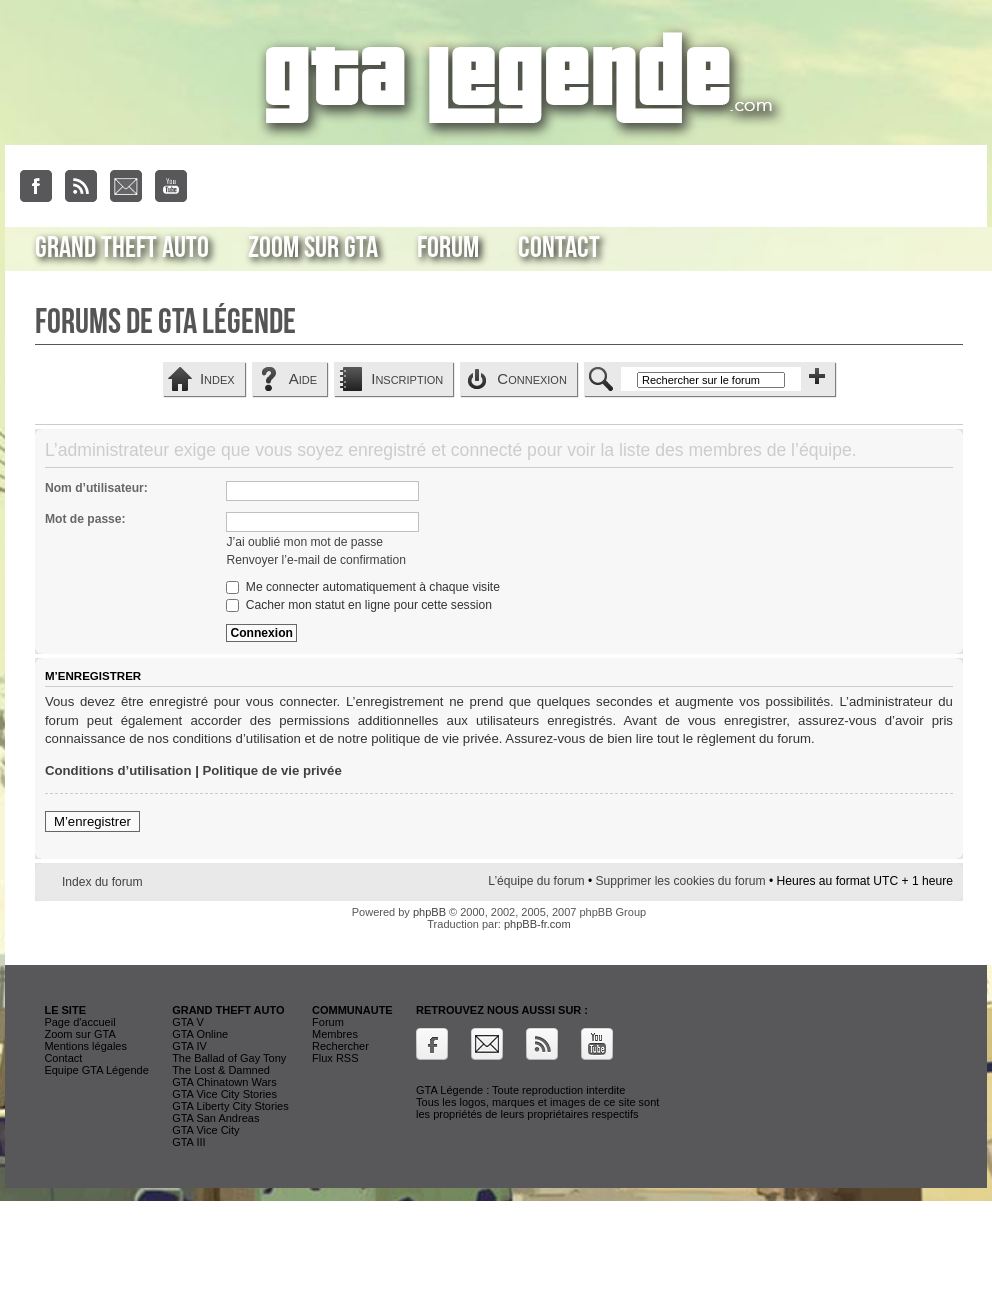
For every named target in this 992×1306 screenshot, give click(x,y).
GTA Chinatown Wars (224, 1082)
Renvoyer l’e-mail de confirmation (315, 560)
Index (217, 378)
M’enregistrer (92, 821)
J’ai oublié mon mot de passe (304, 542)
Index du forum (102, 882)
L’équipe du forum (536, 881)
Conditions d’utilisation (118, 770)
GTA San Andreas (215, 1118)
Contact (559, 248)
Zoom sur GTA (313, 248)
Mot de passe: (85, 519)
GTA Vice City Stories (224, 1094)
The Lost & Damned (221, 1070)
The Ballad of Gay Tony (229, 1058)
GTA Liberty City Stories (230, 1106)
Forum (448, 248)
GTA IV (189, 1046)
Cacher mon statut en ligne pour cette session (358, 605)
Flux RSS (335, 1058)
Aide (303, 378)
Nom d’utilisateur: (96, 488)
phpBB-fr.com (537, 924)
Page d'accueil (79, 1022)
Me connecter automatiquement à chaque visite (362, 587)
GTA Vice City (205, 1130)
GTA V (188, 1022)
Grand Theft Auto (122, 248)
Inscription (407, 378)
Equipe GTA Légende (96, 1070)
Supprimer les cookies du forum (680, 881)
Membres (335, 1034)
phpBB (429, 912)
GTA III (188, 1142)
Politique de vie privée (272, 770)
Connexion (532, 378)
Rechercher (340, 1046)
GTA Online (200, 1034)
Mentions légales (85, 1046)
